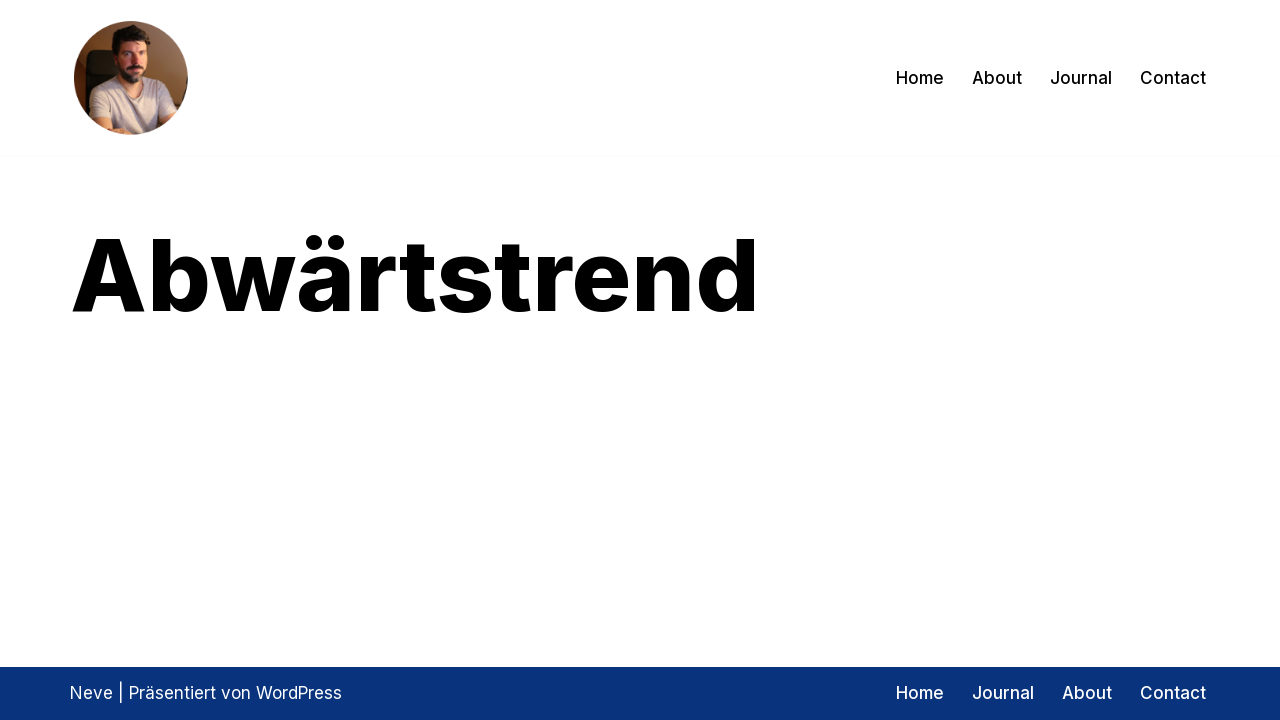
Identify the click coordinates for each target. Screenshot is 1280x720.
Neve (91, 693)
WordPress (299, 693)
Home (920, 78)
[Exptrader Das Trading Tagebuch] (130, 77)
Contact (1173, 78)
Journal (1081, 78)
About (997, 78)
